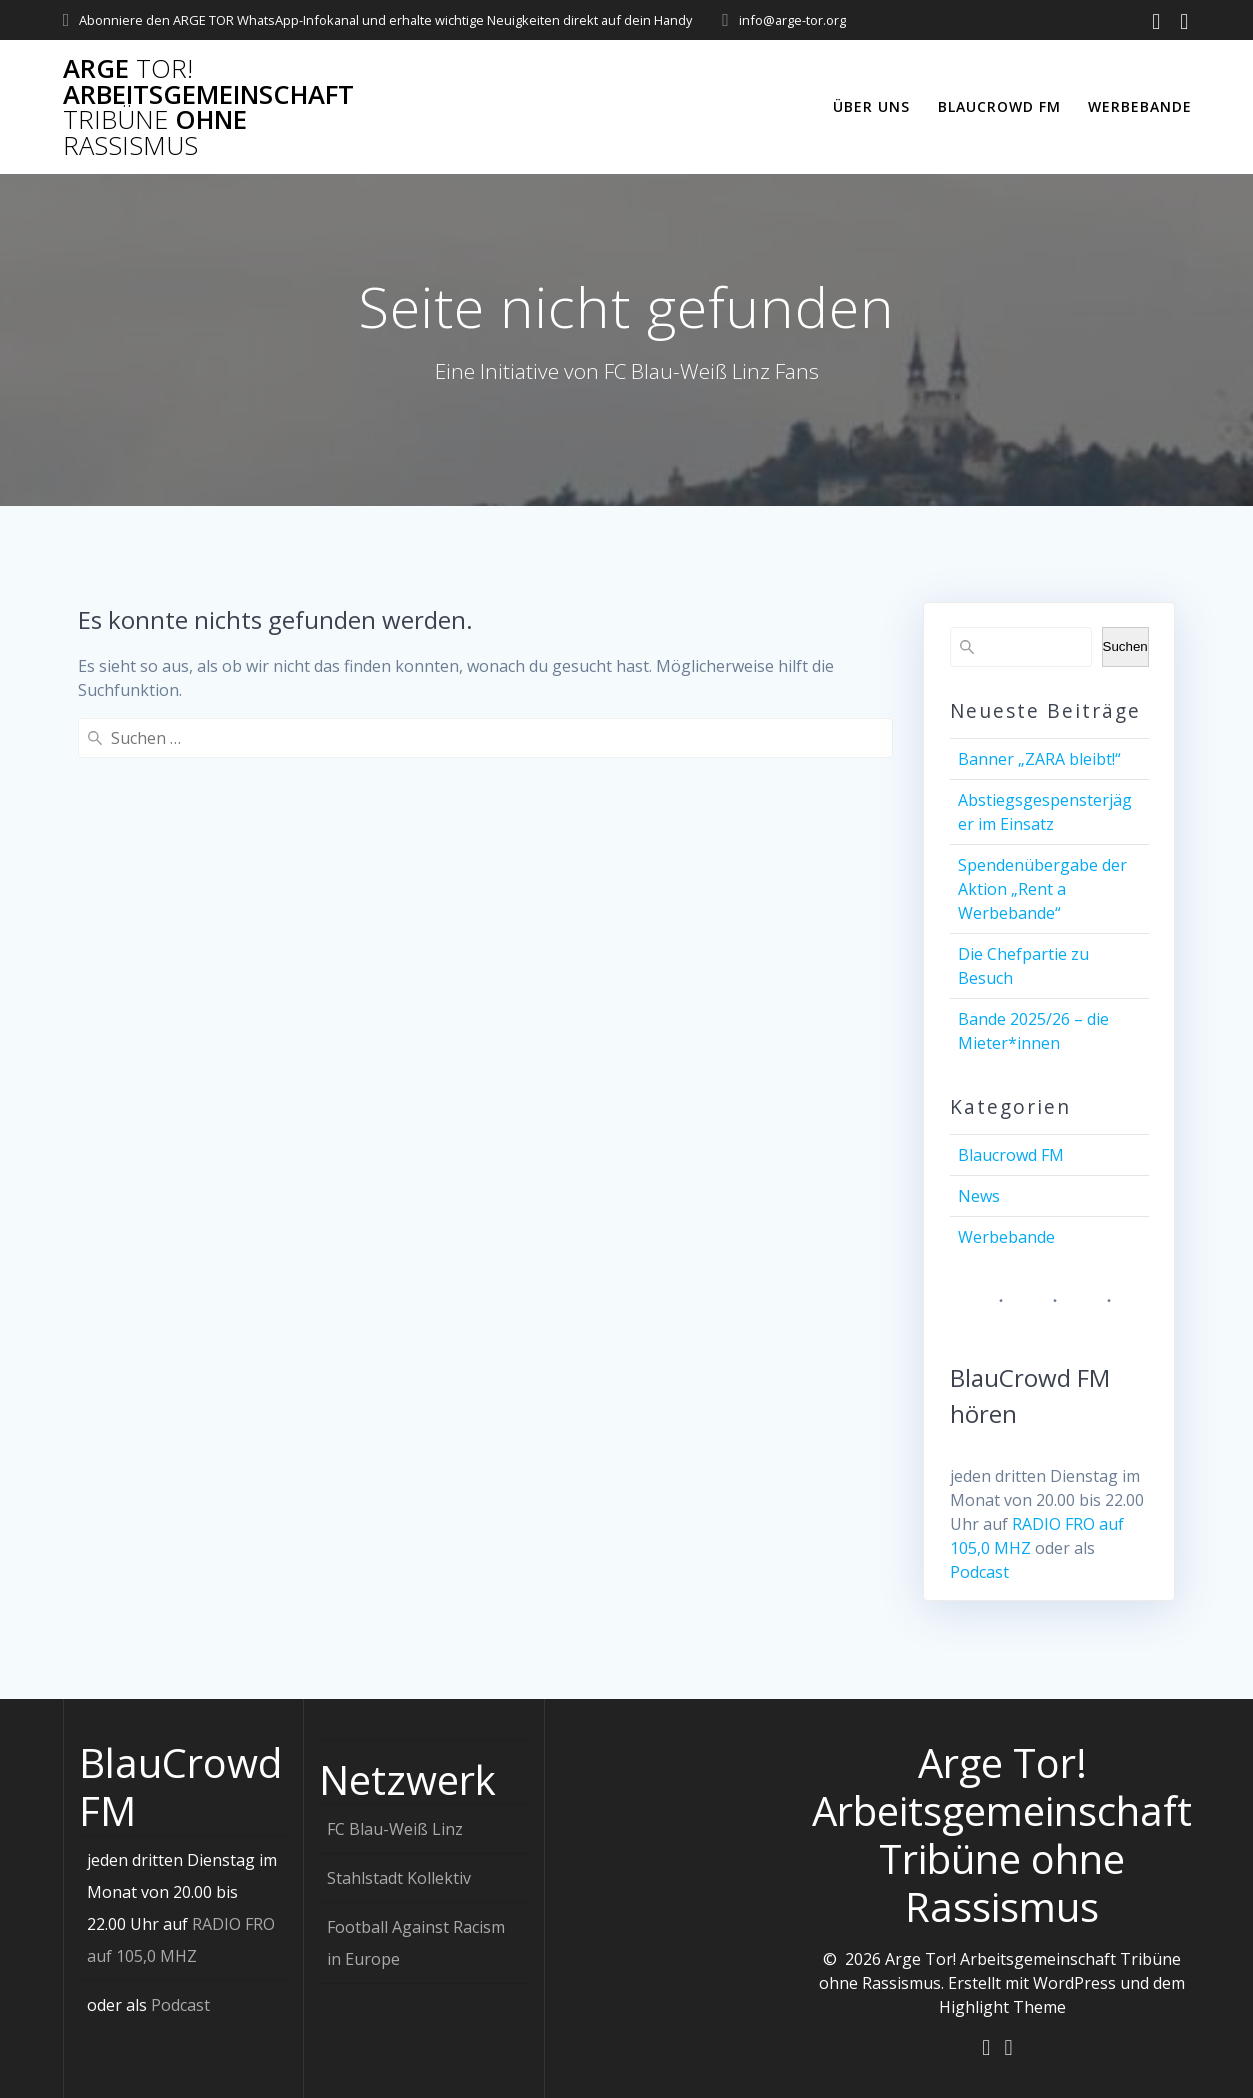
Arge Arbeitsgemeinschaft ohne (208, 107)
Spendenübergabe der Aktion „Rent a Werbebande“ (1042, 889)
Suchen (1125, 646)
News (979, 1196)
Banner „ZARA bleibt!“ (1039, 759)
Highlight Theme (1002, 2006)
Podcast (979, 1572)
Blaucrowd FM (999, 106)
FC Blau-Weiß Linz (395, 1828)
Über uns (871, 106)
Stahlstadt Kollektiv (399, 1877)
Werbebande (1140, 106)
